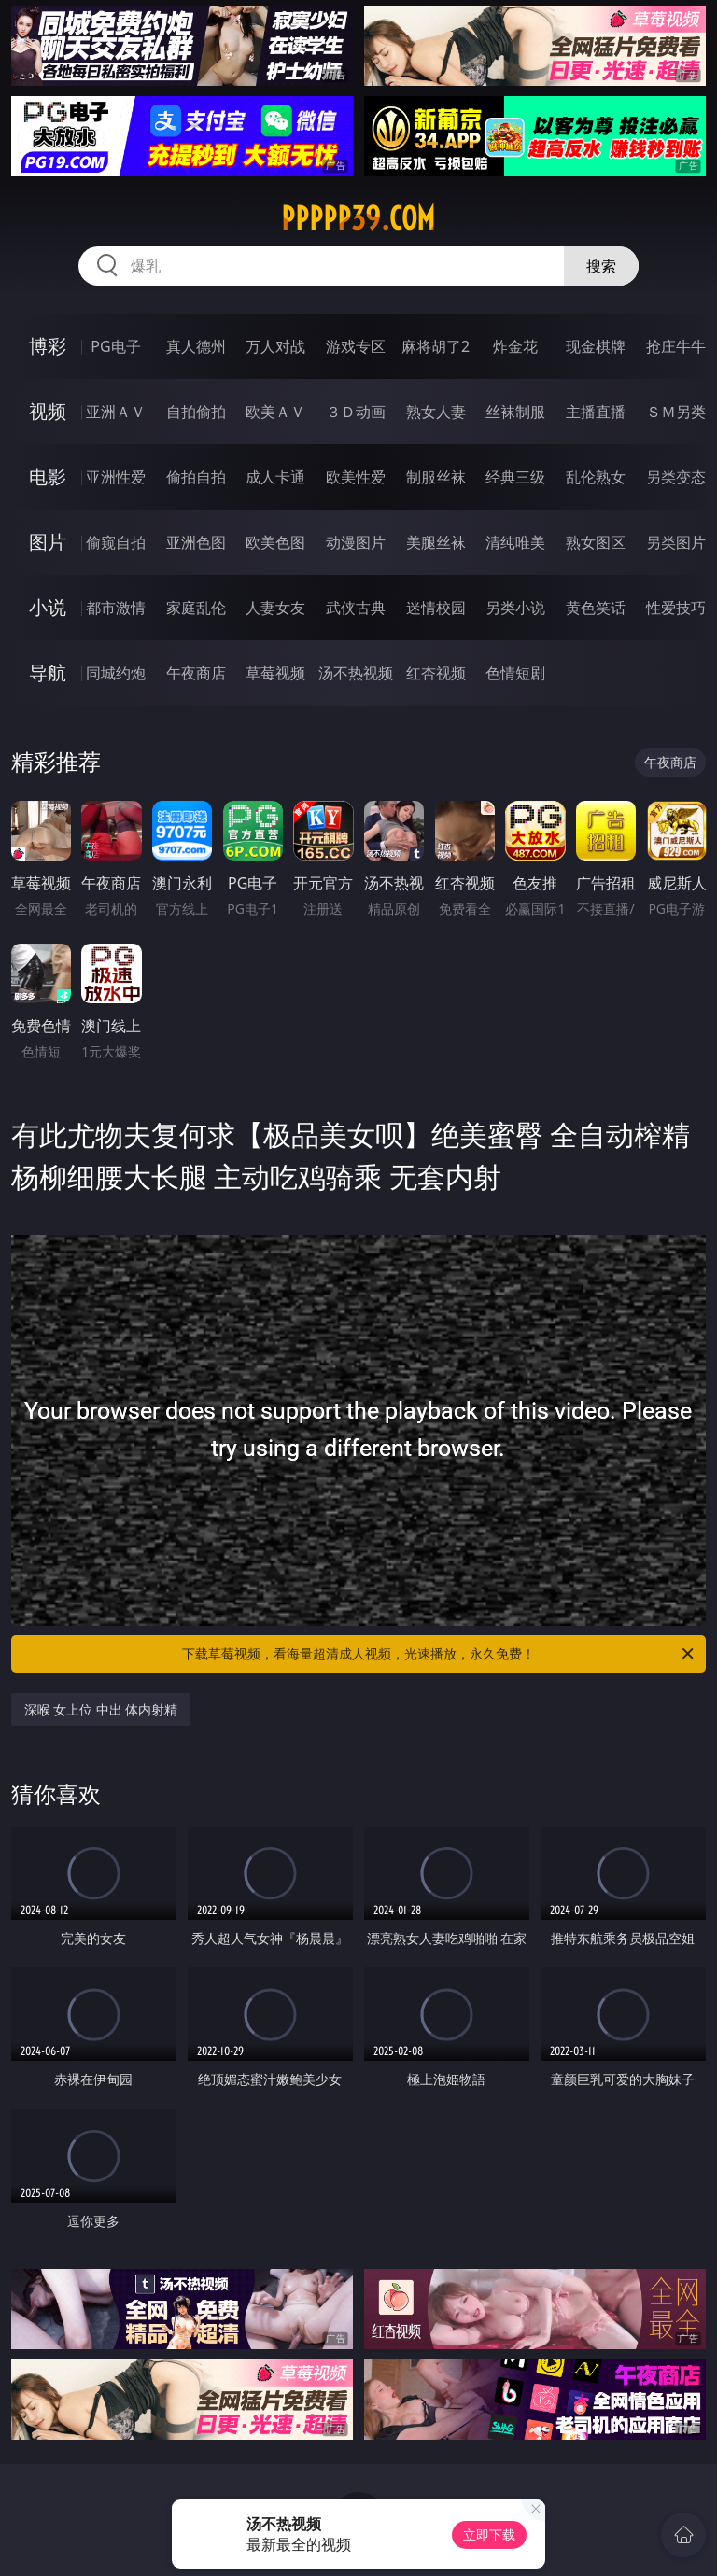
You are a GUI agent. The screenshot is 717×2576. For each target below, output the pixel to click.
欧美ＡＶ (275, 411)
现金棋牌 (596, 346)
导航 (47, 672)
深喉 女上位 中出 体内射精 (101, 1709)
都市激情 (116, 607)
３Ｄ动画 (356, 411)
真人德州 (196, 346)
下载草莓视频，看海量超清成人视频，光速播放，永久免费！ (439, 1654)
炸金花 (515, 346)
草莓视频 (275, 673)
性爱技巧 (676, 607)
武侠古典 (356, 607)
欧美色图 (275, 542)
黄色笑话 (596, 607)
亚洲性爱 (116, 477)
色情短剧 (515, 673)
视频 (47, 411)
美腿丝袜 (436, 542)
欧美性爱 (356, 477)
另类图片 (676, 542)
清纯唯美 (515, 542)
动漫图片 (356, 542)
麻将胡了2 (435, 346)
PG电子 (115, 346)
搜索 (601, 266)
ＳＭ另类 (676, 411)
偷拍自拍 (196, 477)
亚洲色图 (196, 542)
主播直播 (596, 411)
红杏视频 (436, 673)
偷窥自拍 (116, 542)
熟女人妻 (436, 411)
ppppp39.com (358, 218)
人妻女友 (275, 607)
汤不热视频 (355, 673)
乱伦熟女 (596, 477)
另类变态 (676, 477)
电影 (47, 476)
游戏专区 (356, 346)
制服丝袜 (436, 477)
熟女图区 (596, 542)
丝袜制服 (515, 411)
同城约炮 (116, 673)
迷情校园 (436, 607)
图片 (47, 541)
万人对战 (275, 346)
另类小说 (515, 607)
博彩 (47, 345)
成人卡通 (275, 477)
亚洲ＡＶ (116, 411)
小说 (47, 607)
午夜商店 (196, 673)
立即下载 (489, 2534)
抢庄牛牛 (676, 346)
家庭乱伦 (196, 607)
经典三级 (515, 477)
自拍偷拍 (196, 411)
